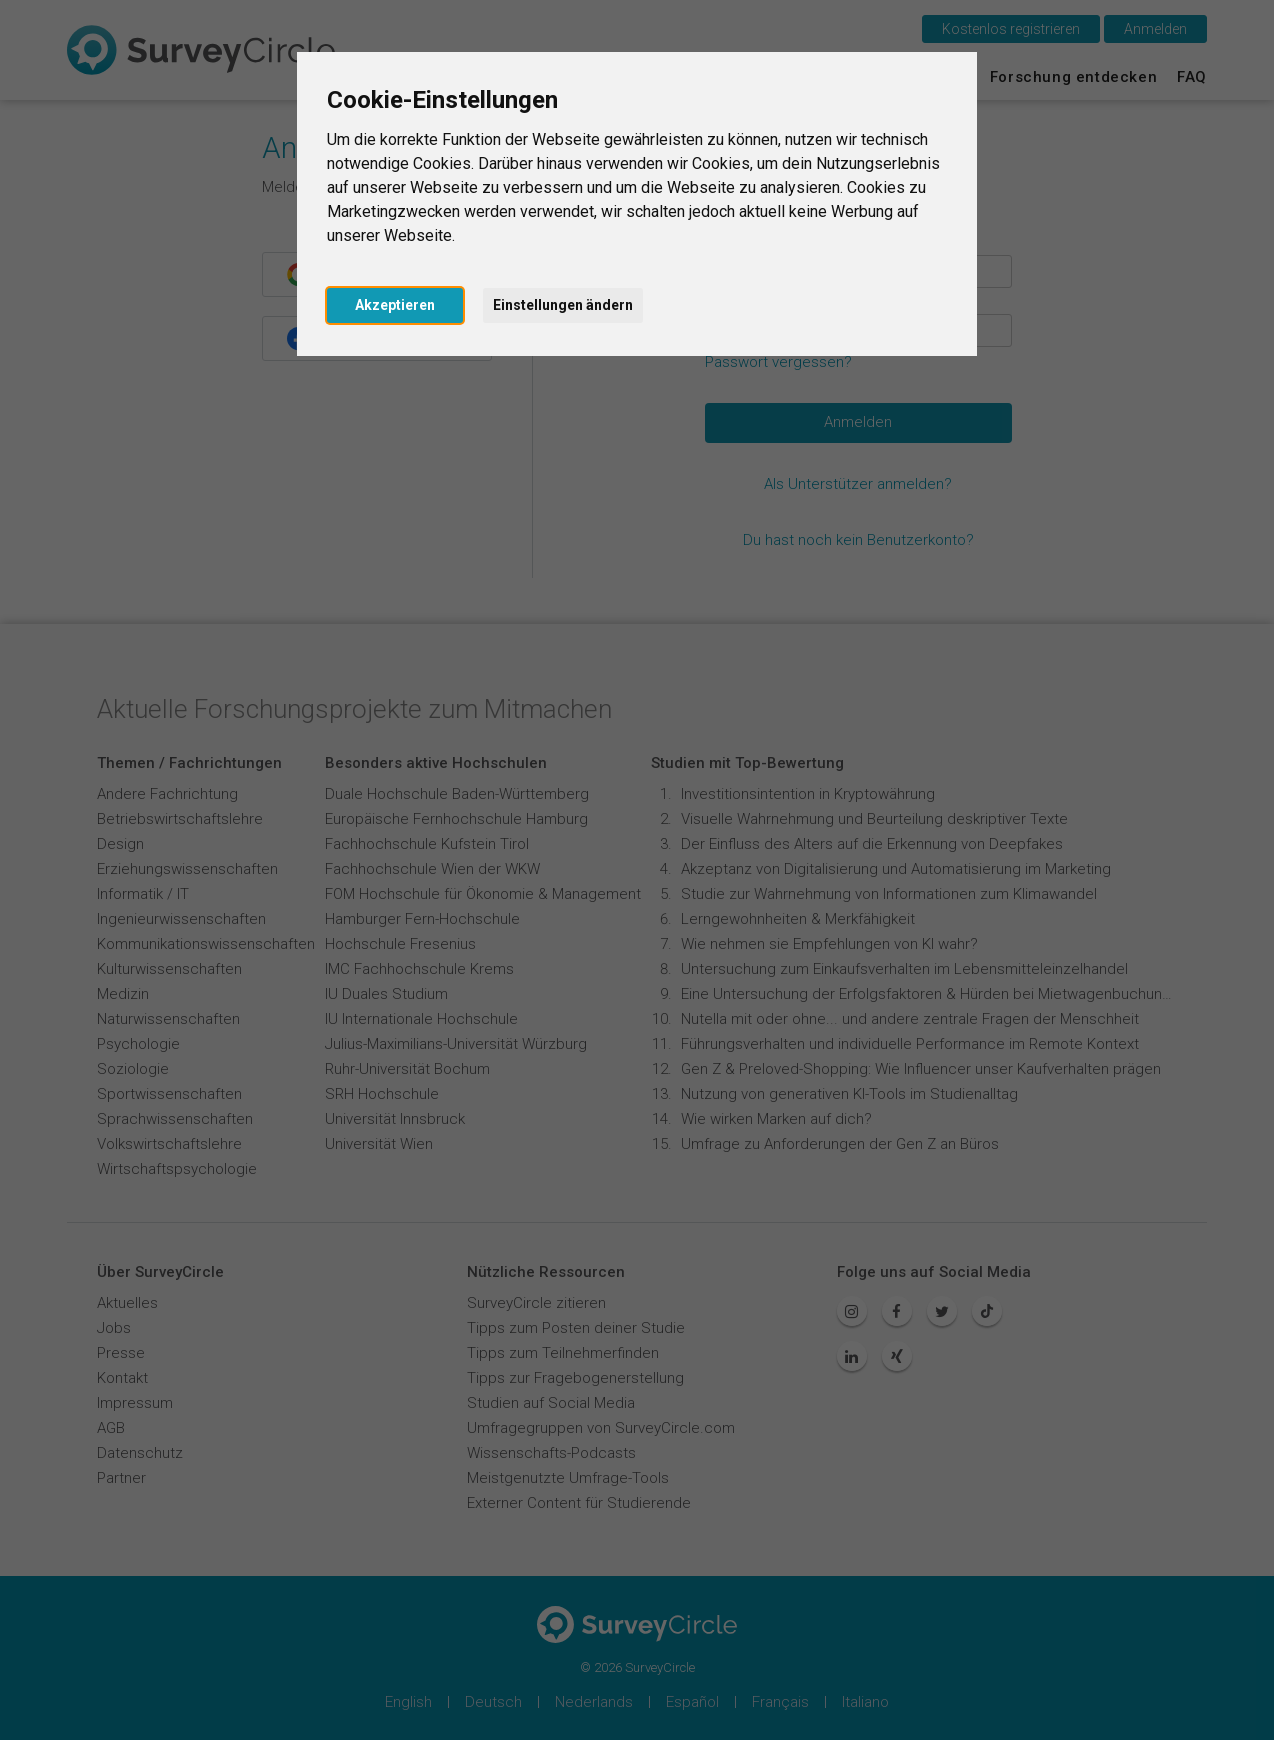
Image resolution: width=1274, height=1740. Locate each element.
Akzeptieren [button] (395, 305)
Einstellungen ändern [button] (563, 305)
